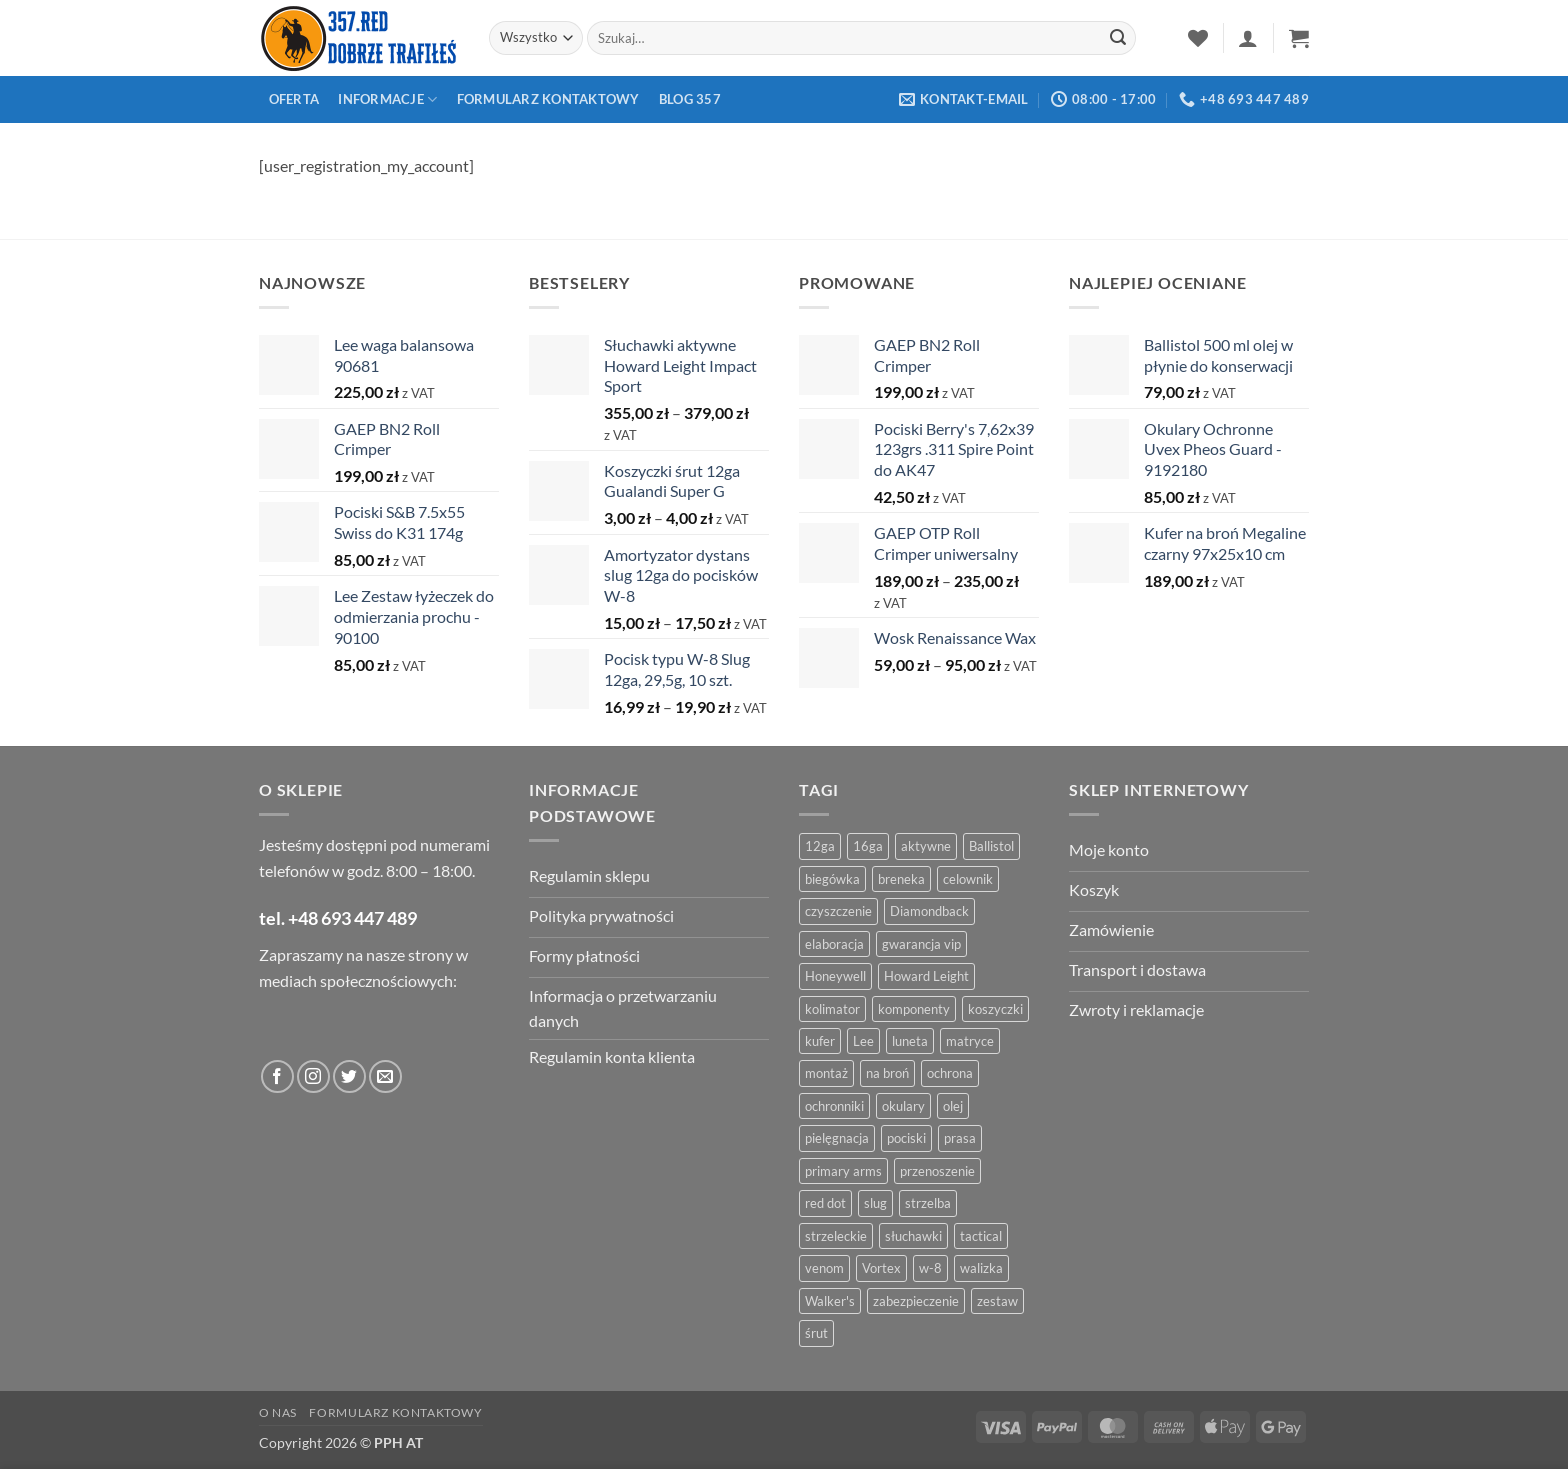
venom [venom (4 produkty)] (824, 1268)
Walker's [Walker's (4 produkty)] (830, 1301)
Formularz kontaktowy (548, 99)
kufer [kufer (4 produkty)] (820, 1041)
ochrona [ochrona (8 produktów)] (950, 1073)
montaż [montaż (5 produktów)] (826, 1073)
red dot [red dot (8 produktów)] (825, 1203)
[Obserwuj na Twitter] (349, 1076)
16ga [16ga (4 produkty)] (868, 846)
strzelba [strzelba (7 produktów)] (928, 1203)
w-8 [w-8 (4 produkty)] (930, 1268)
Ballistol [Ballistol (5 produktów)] (991, 846)
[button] (1248, 38)
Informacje (387, 99)
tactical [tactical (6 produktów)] (981, 1236)
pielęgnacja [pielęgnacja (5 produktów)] (837, 1138)
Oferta (294, 99)
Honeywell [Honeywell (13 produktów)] (835, 976)
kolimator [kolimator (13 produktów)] (832, 1009)
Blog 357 (690, 99)
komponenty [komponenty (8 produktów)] (914, 1009)
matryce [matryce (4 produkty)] (970, 1041)
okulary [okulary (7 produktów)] (903, 1106)
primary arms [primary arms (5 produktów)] (843, 1171)
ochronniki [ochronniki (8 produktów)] (834, 1106)
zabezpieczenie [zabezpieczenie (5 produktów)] (916, 1301)
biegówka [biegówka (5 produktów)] (832, 879)
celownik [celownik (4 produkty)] (968, 879)
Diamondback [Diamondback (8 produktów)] (929, 911)
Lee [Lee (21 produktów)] (863, 1041)
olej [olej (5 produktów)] (953, 1106)
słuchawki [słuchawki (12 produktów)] (913, 1236)
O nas (278, 1412)
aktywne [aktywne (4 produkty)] (926, 846)
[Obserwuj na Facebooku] (277, 1076)
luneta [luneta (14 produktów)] (910, 1041)
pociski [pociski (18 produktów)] (906, 1138)
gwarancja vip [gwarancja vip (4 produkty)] (921, 944)
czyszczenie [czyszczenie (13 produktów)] (838, 911)
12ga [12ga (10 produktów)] (820, 846)
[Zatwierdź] (1118, 38)
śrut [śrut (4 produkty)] (816, 1333)
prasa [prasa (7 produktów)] (960, 1138)
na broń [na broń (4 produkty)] (887, 1073)
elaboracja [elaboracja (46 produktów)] (834, 944)
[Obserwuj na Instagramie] (313, 1076)
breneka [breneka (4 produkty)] (901, 879)
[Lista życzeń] (1198, 38)
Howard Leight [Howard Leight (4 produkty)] (926, 976)
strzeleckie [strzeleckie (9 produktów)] (836, 1236)
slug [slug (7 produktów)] (875, 1203)
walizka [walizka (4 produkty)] (981, 1268)
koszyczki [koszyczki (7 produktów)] (995, 1009)
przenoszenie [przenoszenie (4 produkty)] (937, 1171)
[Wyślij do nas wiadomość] (385, 1076)
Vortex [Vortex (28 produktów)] (881, 1268)
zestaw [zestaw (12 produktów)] (997, 1301)
